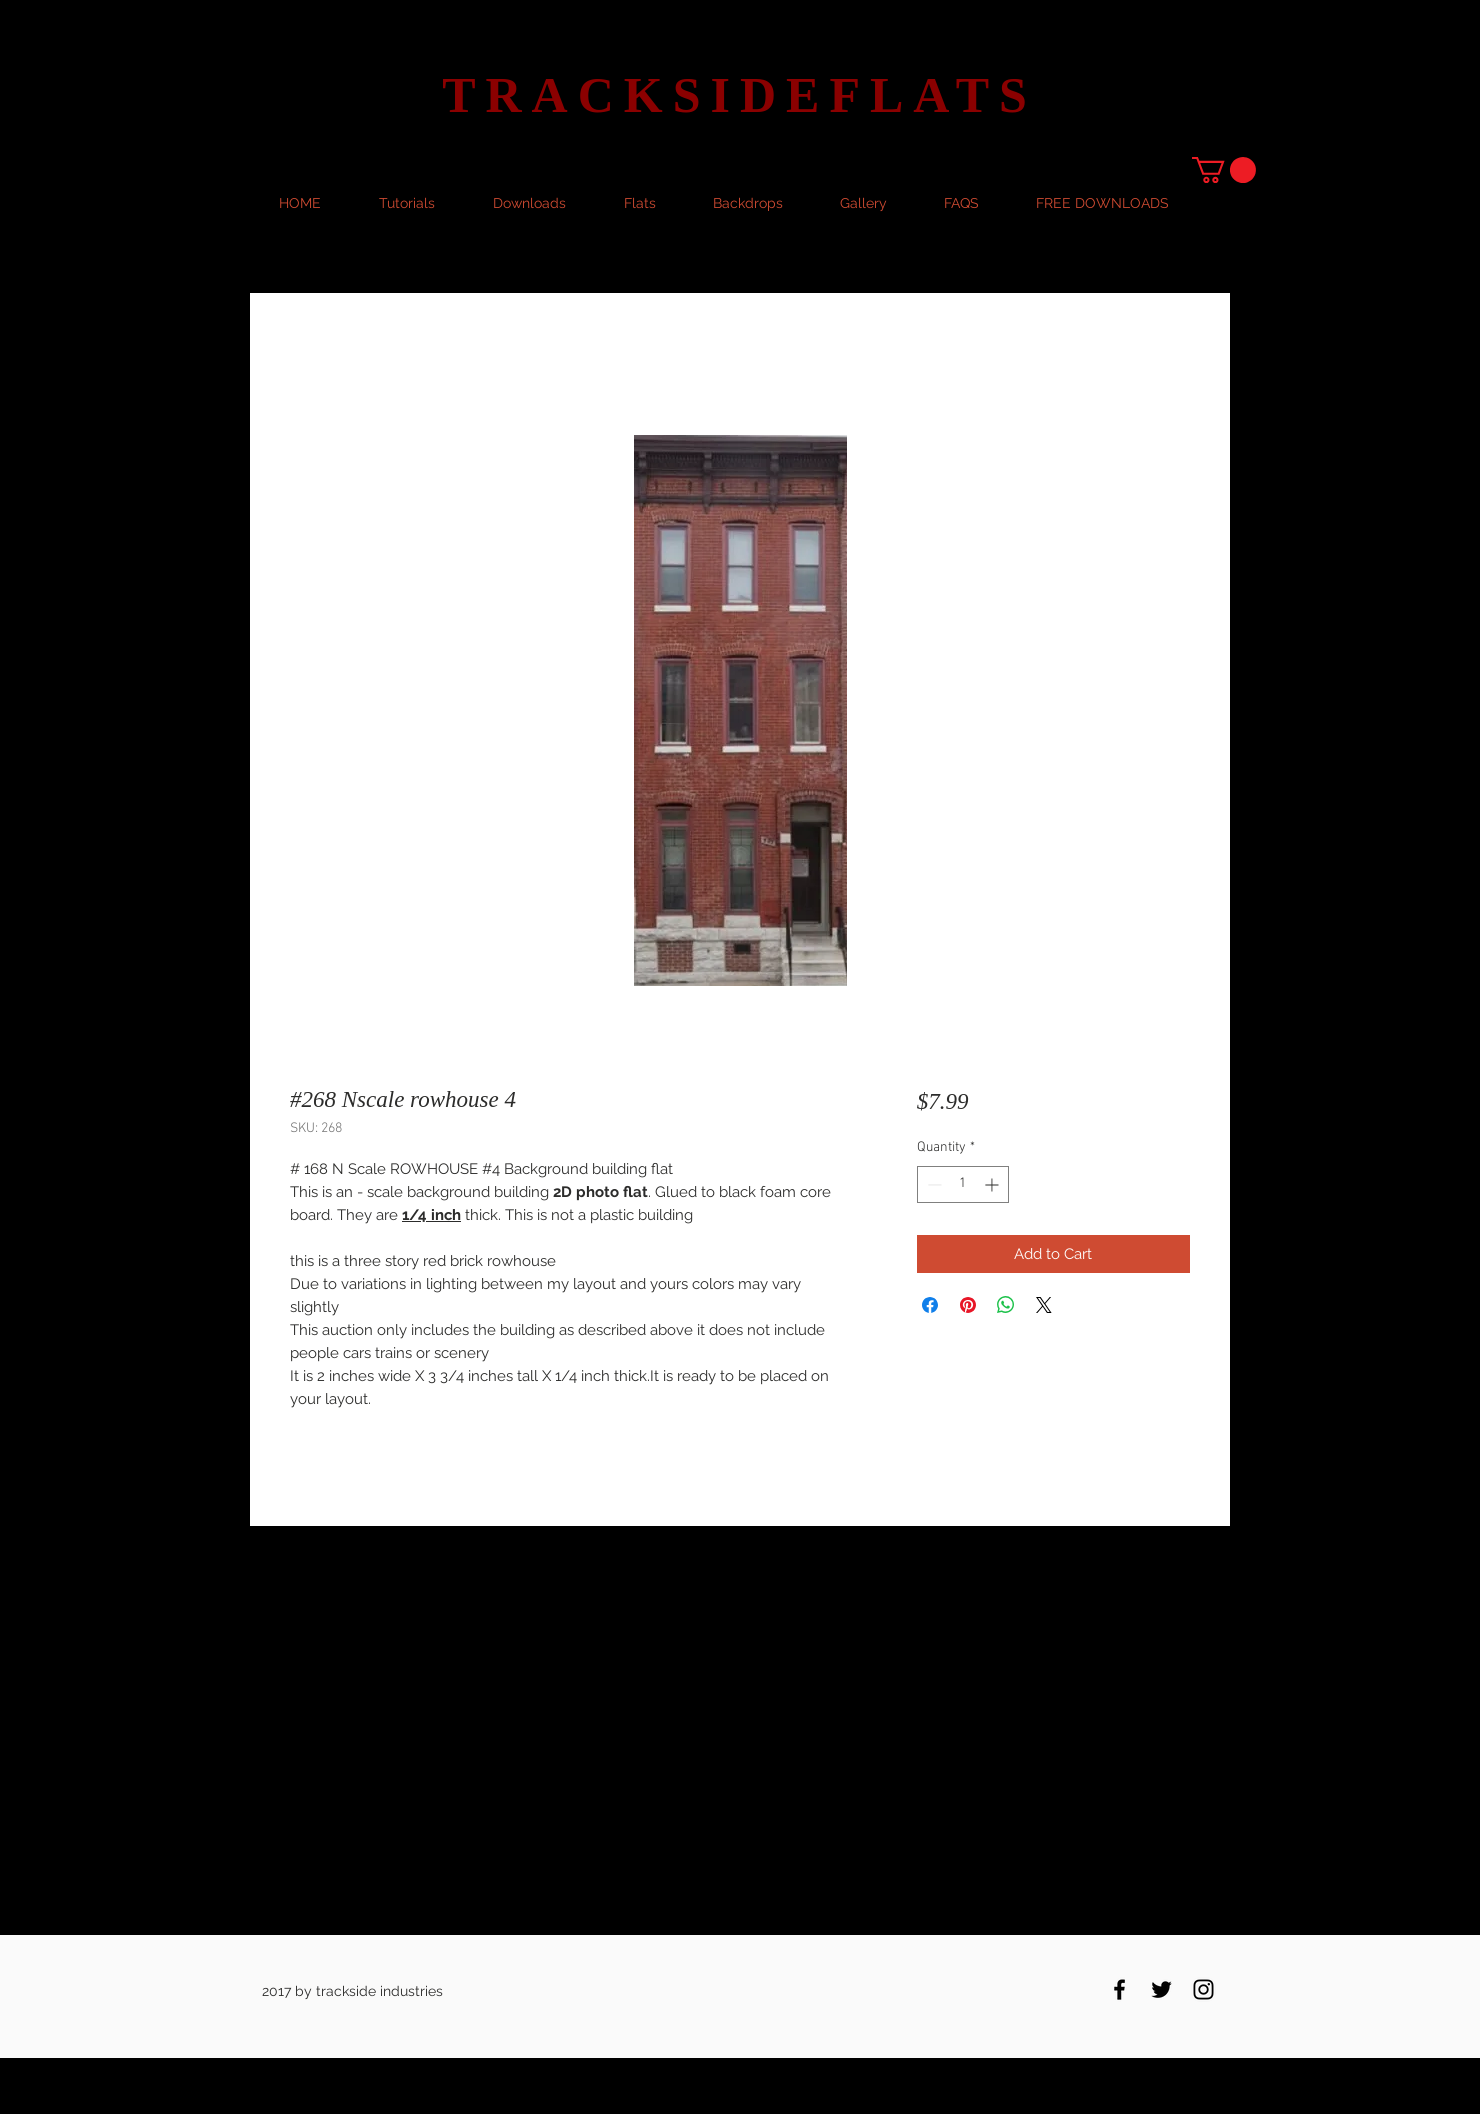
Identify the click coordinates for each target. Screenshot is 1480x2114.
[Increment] (993, 1184)
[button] (1224, 170)
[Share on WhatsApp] (1006, 1305)
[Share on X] (1044, 1305)
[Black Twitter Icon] (1161, 1989)
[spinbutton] (963, 1184)
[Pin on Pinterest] (968, 1305)
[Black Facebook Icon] (1119, 1989)
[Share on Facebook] (930, 1305)
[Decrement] (932, 1184)
